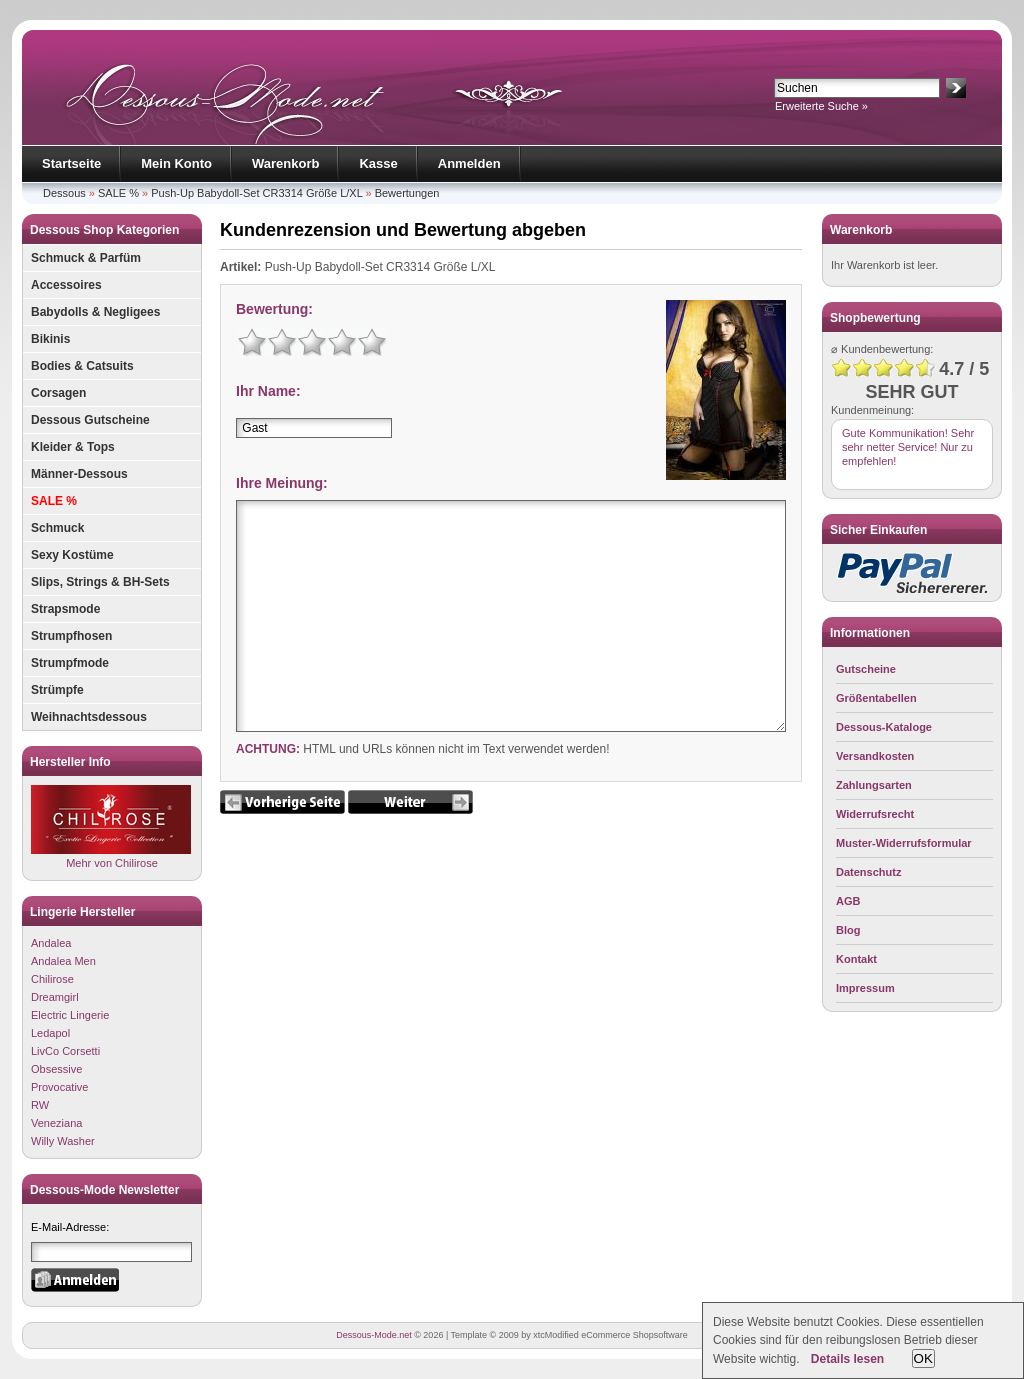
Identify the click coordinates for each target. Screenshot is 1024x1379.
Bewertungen (407, 193)
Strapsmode (65, 609)
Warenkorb (285, 163)
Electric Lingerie (70, 1015)
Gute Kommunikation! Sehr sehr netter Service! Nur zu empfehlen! (908, 447)
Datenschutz (868, 872)
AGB (848, 901)
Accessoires (66, 285)
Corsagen (58, 393)
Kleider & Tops (73, 447)
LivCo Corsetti (65, 1051)
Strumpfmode (70, 663)
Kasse (378, 163)
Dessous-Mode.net (374, 1335)
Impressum (865, 988)
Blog (848, 930)
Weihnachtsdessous (89, 717)
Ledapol (50, 1033)
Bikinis (50, 339)
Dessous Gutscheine (90, 420)
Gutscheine (866, 669)
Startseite (71, 163)
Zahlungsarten (874, 785)
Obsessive (56, 1069)
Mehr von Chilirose (111, 826)
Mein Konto (176, 163)
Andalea (51, 943)
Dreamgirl (55, 997)
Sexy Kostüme (72, 555)
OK (923, 1358)
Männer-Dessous (79, 474)
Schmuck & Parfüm (86, 258)
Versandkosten (875, 756)
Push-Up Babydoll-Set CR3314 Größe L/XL (256, 193)
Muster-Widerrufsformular (904, 843)
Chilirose (52, 979)
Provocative (59, 1087)
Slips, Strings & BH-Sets (100, 582)
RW (40, 1105)
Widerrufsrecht (875, 814)
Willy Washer (63, 1141)
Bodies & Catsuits (82, 366)
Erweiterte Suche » (821, 106)
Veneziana (56, 1123)
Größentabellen (876, 698)
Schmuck (57, 528)
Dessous (64, 193)
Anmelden (469, 163)
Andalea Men (63, 961)
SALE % (118, 193)
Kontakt (856, 959)
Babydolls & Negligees (95, 312)
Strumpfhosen (71, 636)
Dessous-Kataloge (884, 727)
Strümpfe (57, 690)
